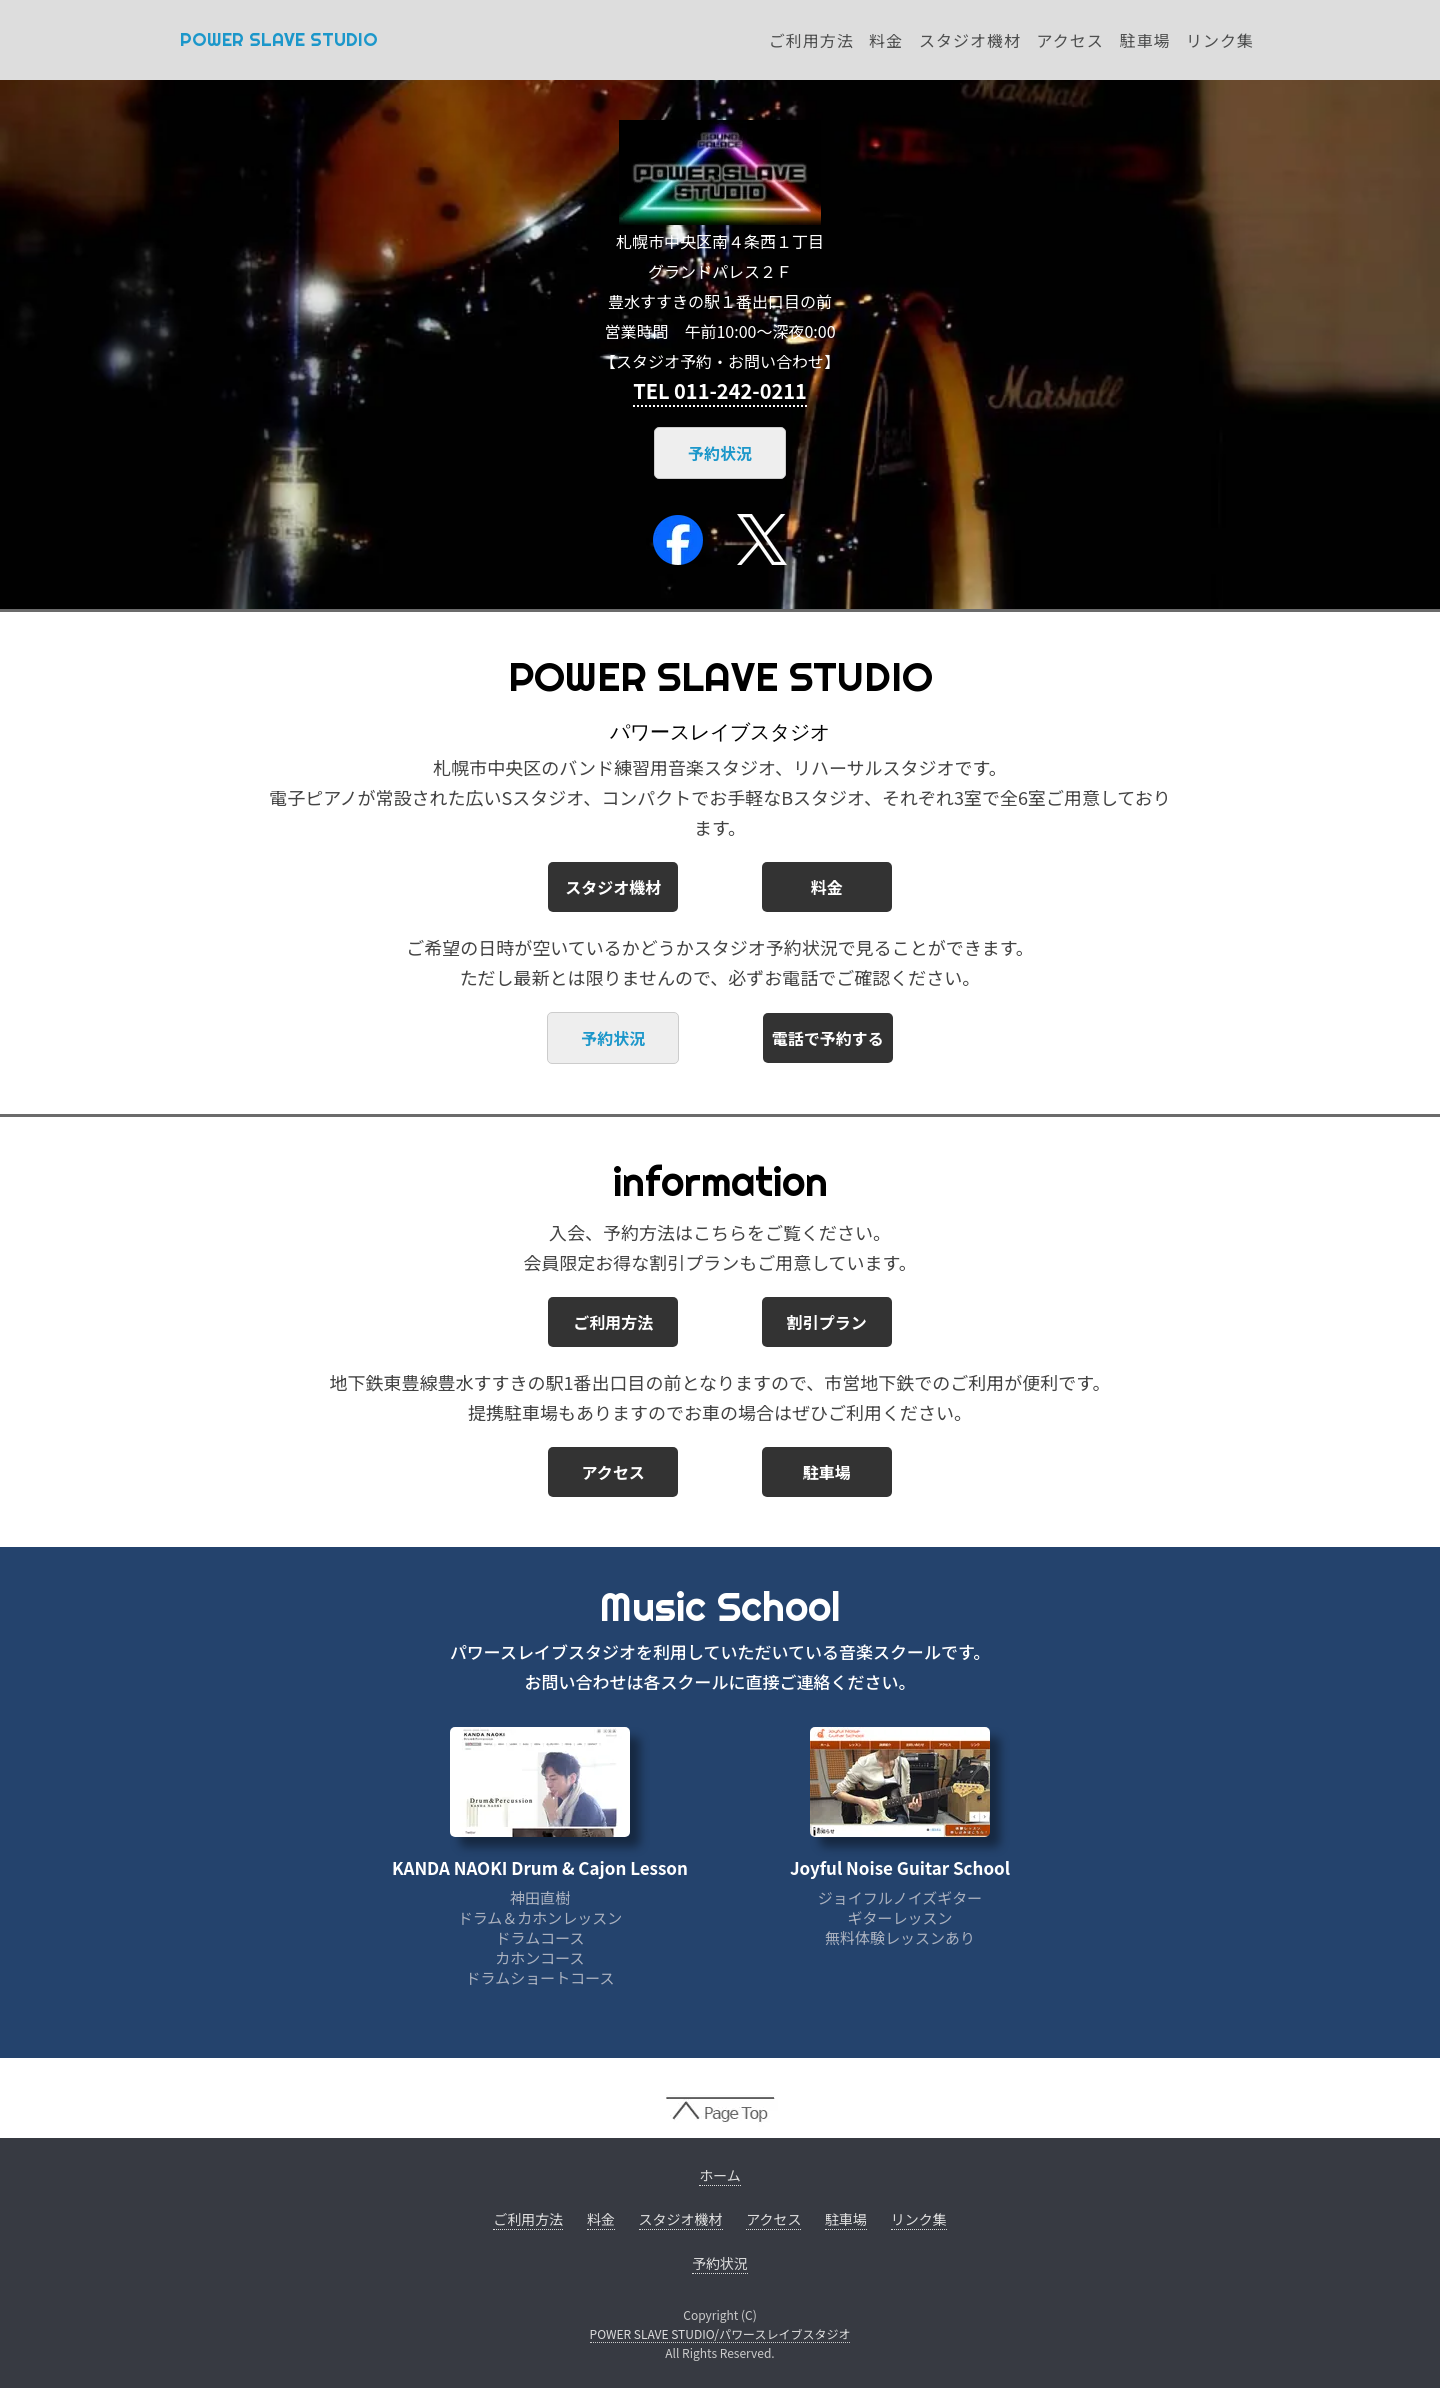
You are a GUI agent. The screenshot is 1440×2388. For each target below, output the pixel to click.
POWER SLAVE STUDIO (279, 39)
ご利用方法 (811, 40)
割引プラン (827, 1322)
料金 (886, 40)
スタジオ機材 (970, 40)
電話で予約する (828, 1038)
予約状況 (720, 453)
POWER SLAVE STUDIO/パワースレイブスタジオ (720, 2333)
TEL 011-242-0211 (720, 390)
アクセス (1070, 40)
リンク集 (1220, 40)
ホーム (720, 2175)
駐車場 (1144, 40)
